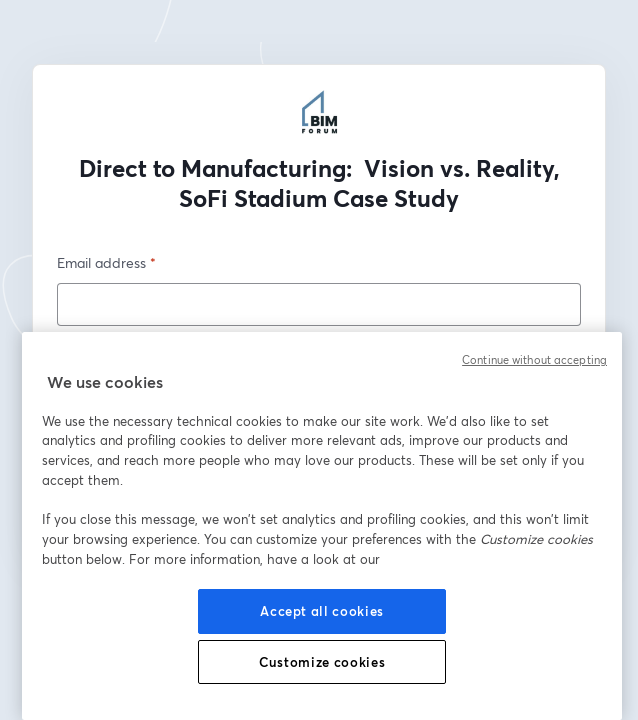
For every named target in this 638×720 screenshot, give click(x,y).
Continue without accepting (534, 360)
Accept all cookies (322, 611)
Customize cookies (322, 662)
